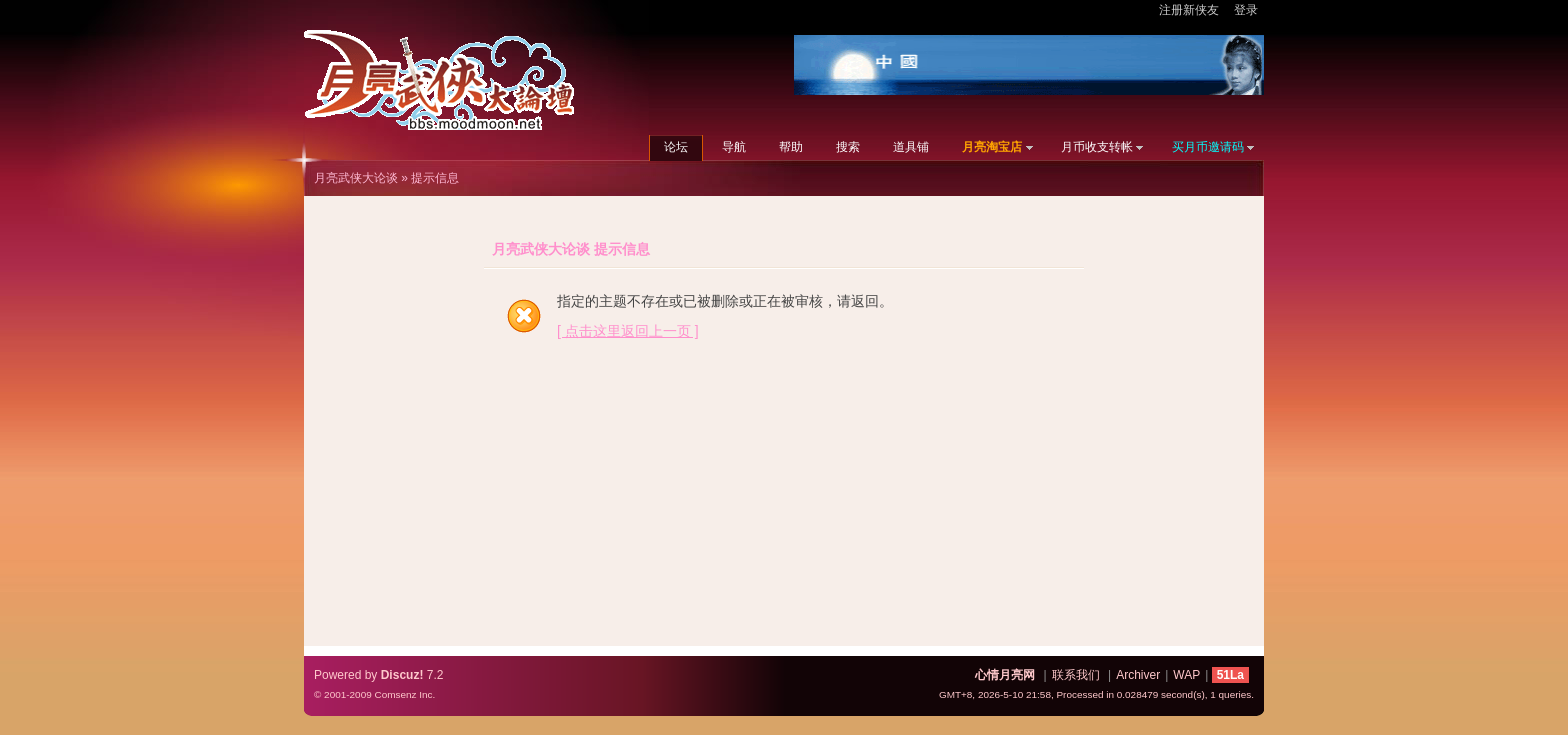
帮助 (791, 147)
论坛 (676, 147)
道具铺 (911, 147)
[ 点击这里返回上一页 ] (628, 331)
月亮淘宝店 (992, 147)
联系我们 (1076, 675)
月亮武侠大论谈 (356, 178)
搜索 (848, 147)
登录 (1246, 10)
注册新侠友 (1189, 10)
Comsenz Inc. (404, 694)
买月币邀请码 (1208, 147)
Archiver (1138, 675)
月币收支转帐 (1097, 147)
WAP (1186, 675)
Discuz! (402, 675)
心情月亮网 (1005, 675)
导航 (734, 147)
